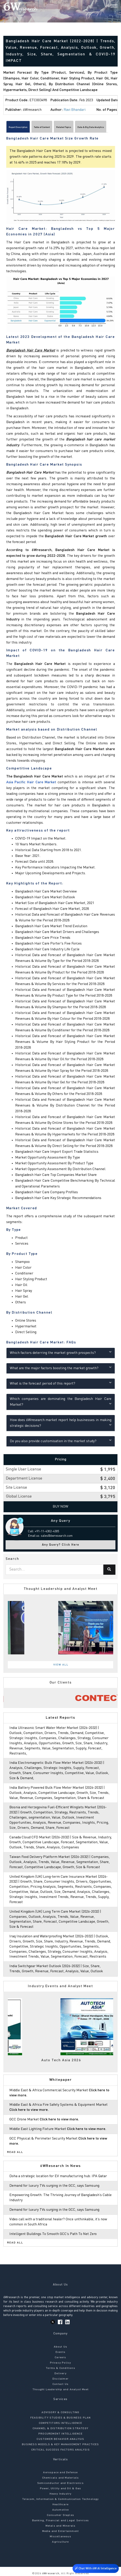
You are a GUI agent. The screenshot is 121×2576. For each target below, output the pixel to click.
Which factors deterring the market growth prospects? (60, 1352)
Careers (60, 2357)
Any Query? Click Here (60, 1544)
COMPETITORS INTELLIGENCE (60, 2423)
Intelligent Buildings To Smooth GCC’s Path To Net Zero (53, 2234)
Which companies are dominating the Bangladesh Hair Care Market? (60, 1402)
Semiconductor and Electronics (60, 2483)
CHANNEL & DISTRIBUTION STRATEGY (60, 2428)
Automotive (60, 2510)
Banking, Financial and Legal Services (60, 2520)
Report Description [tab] (18, 127)
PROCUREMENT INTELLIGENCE (60, 2434)
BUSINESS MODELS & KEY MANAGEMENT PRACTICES (60, 2444)
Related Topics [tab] (63, 127)
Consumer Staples (60, 2515)
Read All (15, 2152)
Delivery (60, 2373)
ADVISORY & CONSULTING (60, 2412)
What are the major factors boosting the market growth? (60, 1367)
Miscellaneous (60, 2536)
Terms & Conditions (60, 2368)
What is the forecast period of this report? (60, 1383)
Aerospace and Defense (60, 2472)
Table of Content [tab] (42, 127)
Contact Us (60, 2384)
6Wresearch (50, 2573)
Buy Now (60, 1506)
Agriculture (60, 2542)
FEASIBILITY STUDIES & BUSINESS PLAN (60, 2418)
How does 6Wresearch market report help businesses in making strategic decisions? (60, 1423)
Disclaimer (60, 2379)
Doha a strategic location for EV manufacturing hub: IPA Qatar (58, 2176)
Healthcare (60, 2504)
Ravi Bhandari (75, 110)
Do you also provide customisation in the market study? (60, 1440)
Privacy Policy (60, 2363)
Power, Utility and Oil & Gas (60, 2488)
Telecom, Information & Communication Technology (60, 2499)
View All (61, 1664)
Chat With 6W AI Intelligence (96, 2568)
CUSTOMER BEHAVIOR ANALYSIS (60, 2439)
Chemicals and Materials (60, 2478)
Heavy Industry (61, 2494)
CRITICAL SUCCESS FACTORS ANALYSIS (60, 2450)
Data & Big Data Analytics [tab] (90, 127)
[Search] (106, 6)
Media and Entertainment (60, 2531)
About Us (60, 2347)
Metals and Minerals (61, 2526)
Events (60, 2352)
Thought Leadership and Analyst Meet (60, 2389)
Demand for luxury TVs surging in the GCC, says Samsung (54, 2186)
